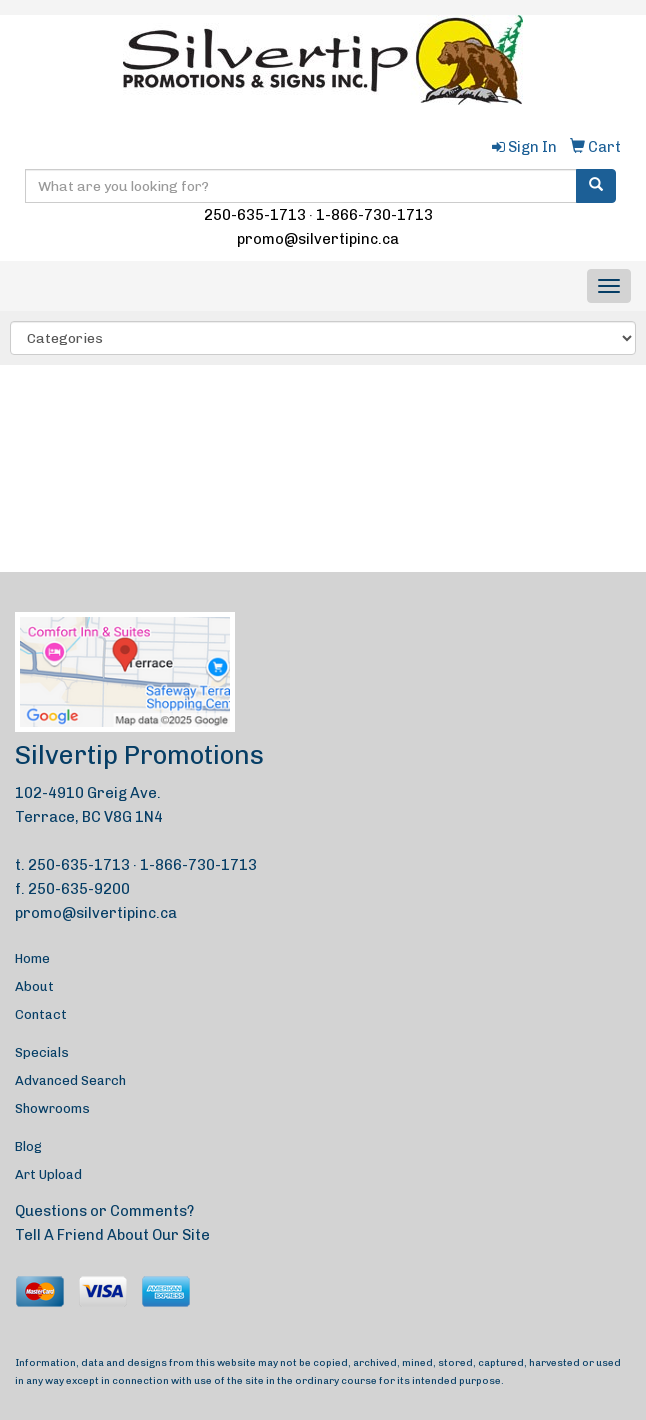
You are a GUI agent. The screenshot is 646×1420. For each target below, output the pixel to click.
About (34, 986)
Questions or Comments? (104, 1211)
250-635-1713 (255, 215)
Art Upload (48, 1174)
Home (32, 958)
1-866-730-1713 (374, 215)
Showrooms (52, 1108)
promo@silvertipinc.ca (318, 239)
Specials (42, 1052)
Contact (41, 1014)
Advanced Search (70, 1080)
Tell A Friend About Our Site (112, 1235)
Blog (28, 1146)
